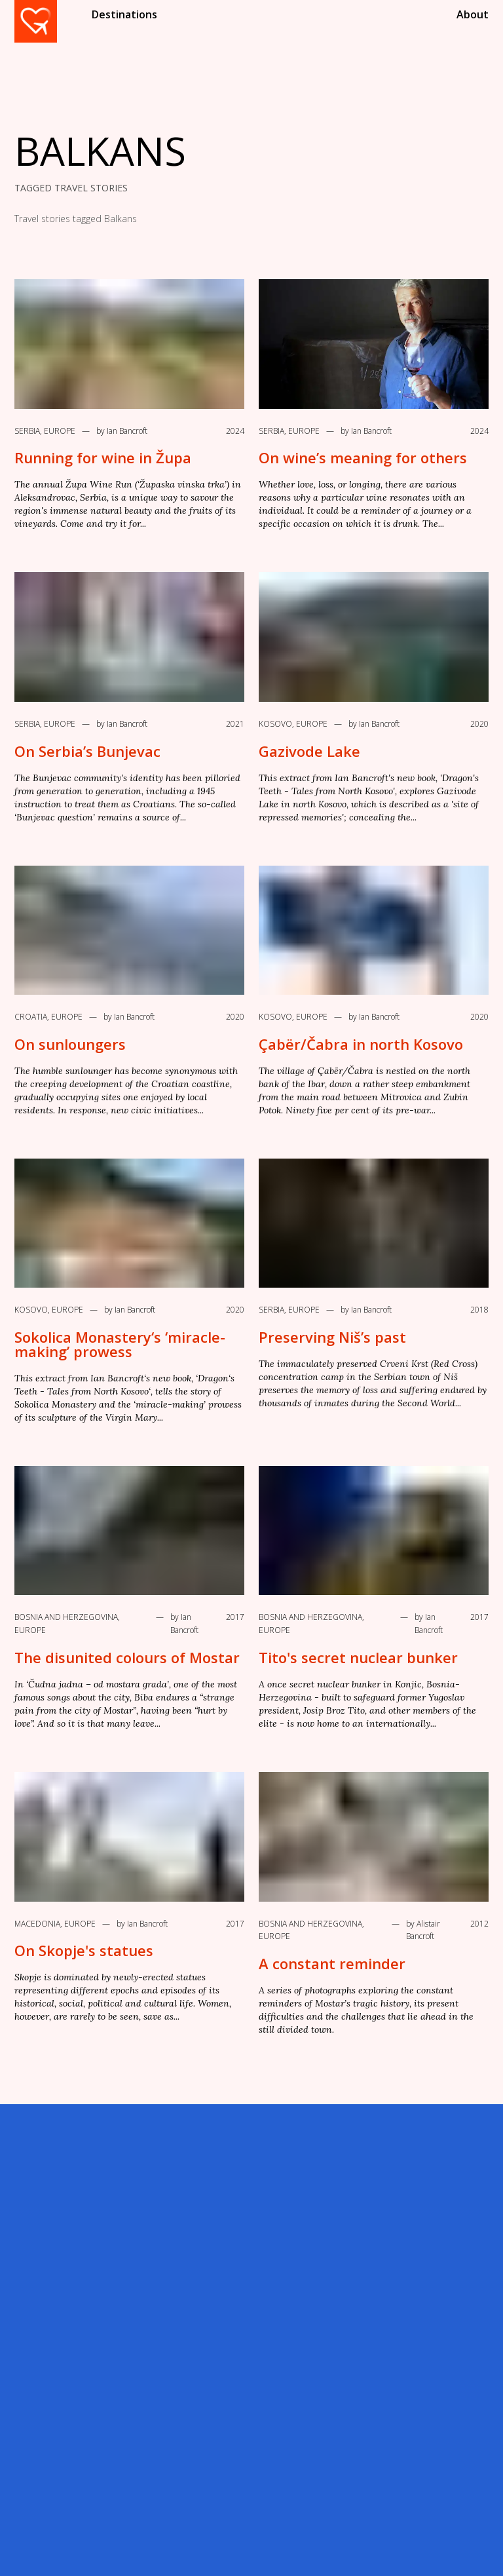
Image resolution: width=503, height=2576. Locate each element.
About (472, 14)
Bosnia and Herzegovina (66, 1617)
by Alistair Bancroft (423, 1930)
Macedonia (37, 1923)
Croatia (30, 1016)
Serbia (27, 430)
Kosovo (275, 723)
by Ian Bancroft (121, 430)
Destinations (124, 14)
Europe (59, 430)
